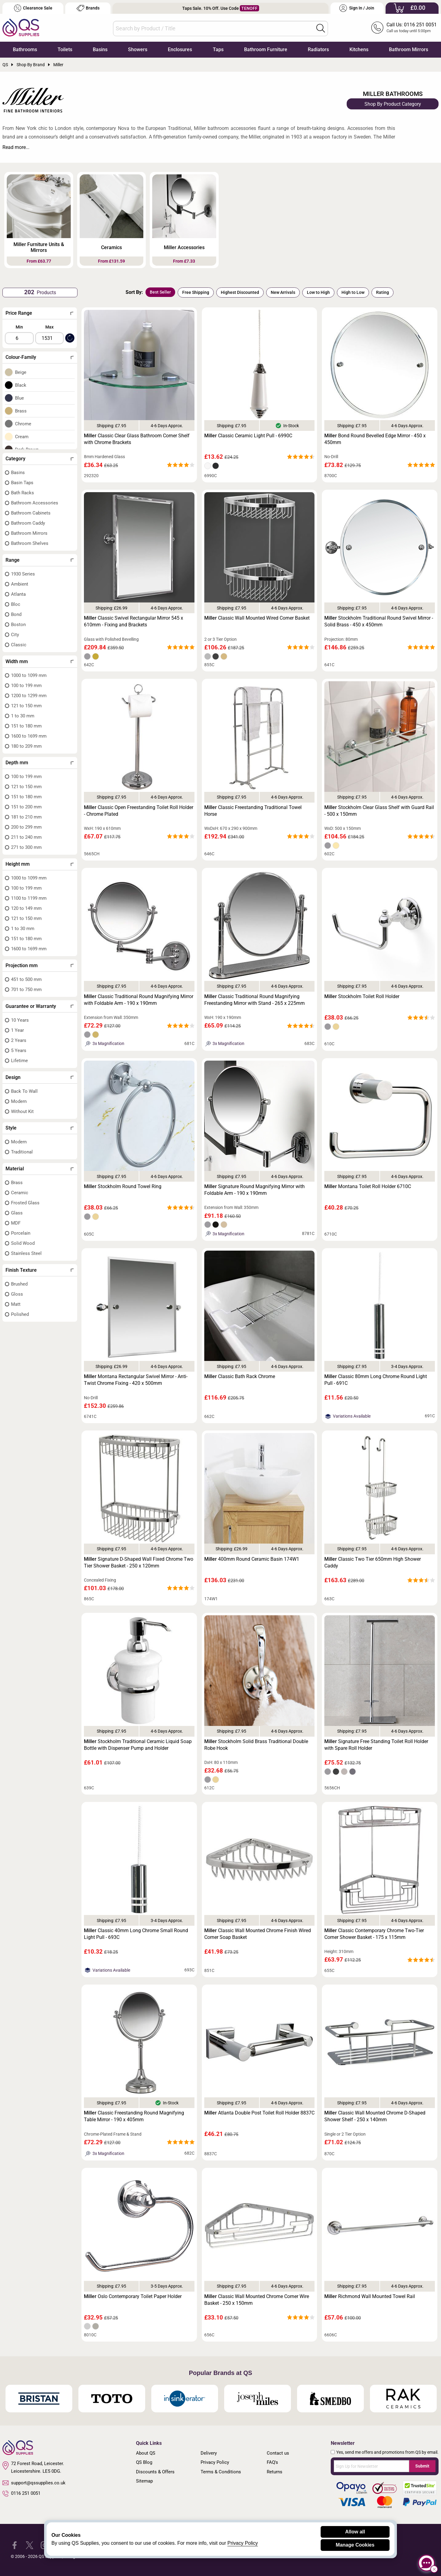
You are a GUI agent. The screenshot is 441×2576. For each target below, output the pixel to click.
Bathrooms (25, 49)
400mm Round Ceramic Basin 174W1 (251, 1559)
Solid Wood (23, 1243)
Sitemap (144, 2481)
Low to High (318, 292)
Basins (100, 49)
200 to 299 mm (26, 827)
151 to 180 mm (26, 726)
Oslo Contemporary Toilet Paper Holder (133, 2296)
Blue (19, 398)
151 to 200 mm (26, 807)
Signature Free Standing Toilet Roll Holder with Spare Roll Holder (376, 1744)
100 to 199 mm (26, 685)
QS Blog (144, 2462)
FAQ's (272, 2462)
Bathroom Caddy (28, 523)
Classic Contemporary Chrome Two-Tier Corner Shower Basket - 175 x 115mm (374, 1934)
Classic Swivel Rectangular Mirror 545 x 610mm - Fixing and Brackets (133, 621)
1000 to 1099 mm (29, 675)
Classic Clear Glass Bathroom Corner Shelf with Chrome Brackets (137, 439)
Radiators (318, 49)
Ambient (19, 584)
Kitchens (358, 49)
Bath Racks (22, 493)
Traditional (22, 1152)
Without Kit (22, 1111)
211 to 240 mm (26, 837)
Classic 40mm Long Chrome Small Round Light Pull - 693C (136, 1934)
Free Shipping (195, 292)
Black (20, 385)
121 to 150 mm (26, 706)
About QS (145, 2453)
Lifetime (19, 1060)
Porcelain (20, 1233)
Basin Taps (22, 482)
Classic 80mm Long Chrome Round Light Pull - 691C (375, 1379)
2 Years (18, 1040)
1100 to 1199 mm (29, 898)
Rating (382, 292)
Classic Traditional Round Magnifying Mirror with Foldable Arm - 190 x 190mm (138, 1000)
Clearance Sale (33, 8)
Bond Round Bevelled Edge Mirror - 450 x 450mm (375, 439)
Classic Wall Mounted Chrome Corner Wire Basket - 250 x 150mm (256, 2299)
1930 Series (23, 574)
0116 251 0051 (21, 2494)
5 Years (18, 1050)
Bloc (15, 604)
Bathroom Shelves (29, 543)
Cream (21, 436)
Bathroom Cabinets (31, 513)
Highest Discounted (240, 292)
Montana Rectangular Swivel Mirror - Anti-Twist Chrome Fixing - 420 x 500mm (135, 1379)
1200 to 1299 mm (29, 695)
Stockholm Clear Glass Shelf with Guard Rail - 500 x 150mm (379, 810)
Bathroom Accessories (34, 503)
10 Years (20, 1020)
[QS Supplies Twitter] (29, 2545)
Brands (88, 8)
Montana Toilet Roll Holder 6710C (367, 1186)
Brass (21, 411)
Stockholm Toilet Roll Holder (361, 996)
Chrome (23, 424)
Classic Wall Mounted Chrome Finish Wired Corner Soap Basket (257, 1934)
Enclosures (180, 49)
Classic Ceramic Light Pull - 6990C (248, 436)
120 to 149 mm (26, 908)
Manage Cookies (355, 2545)
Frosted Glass (25, 1203)
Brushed (19, 1284)
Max (49, 327)
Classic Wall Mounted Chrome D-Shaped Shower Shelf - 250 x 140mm (374, 2116)
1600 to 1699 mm (29, 736)
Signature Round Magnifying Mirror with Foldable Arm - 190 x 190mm (254, 1190)
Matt (16, 1304)
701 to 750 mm (26, 989)
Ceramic (19, 1192)
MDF (16, 1223)
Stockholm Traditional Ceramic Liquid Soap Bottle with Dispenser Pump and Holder (138, 1744)
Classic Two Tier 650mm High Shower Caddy (372, 1562)
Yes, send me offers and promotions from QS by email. (387, 2452)
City (15, 634)
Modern (19, 1101)
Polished (20, 1314)
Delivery (209, 2453)
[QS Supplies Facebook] (14, 2545)
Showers (137, 49)
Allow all (355, 2531)
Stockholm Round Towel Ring (122, 1186)
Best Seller (160, 292)
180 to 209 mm (26, 746)
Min (19, 327)
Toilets (65, 49)
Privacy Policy (215, 2462)
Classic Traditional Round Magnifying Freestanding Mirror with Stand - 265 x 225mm (254, 1000)
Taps (218, 49)
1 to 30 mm (22, 716)
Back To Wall (24, 1091)
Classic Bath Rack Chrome (239, 1376)
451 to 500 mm (26, 979)
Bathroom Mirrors (408, 49)
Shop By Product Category (392, 104)
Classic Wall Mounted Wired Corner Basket (257, 618)
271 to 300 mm (26, 847)
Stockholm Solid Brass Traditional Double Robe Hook (256, 1744)
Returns (274, 2472)
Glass (17, 1213)
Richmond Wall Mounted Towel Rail (369, 2296)
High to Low (352, 292)
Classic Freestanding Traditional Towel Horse (253, 810)
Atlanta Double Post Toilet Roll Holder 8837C (259, 2113)
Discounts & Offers (155, 2472)
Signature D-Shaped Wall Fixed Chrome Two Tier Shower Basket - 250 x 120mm (138, 1562)
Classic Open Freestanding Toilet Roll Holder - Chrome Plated (138, 810)
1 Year (17, 1030)
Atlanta (18, 594)
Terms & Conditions (221, 2472)
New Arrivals (283, 292)
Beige (20, 372)
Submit (422, 2466)
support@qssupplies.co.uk (34, 2483)
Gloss (17, 1294)
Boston (18, 624)
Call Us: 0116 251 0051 (411, 25)
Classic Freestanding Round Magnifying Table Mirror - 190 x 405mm (134, 2116)
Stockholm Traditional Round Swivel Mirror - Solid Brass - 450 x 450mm (378, 621)
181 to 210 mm (26, 817)
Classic (18, 645)
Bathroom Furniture (265, 49)
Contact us (278, 2453)
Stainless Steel (26, 1253)
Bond (16, 614)
